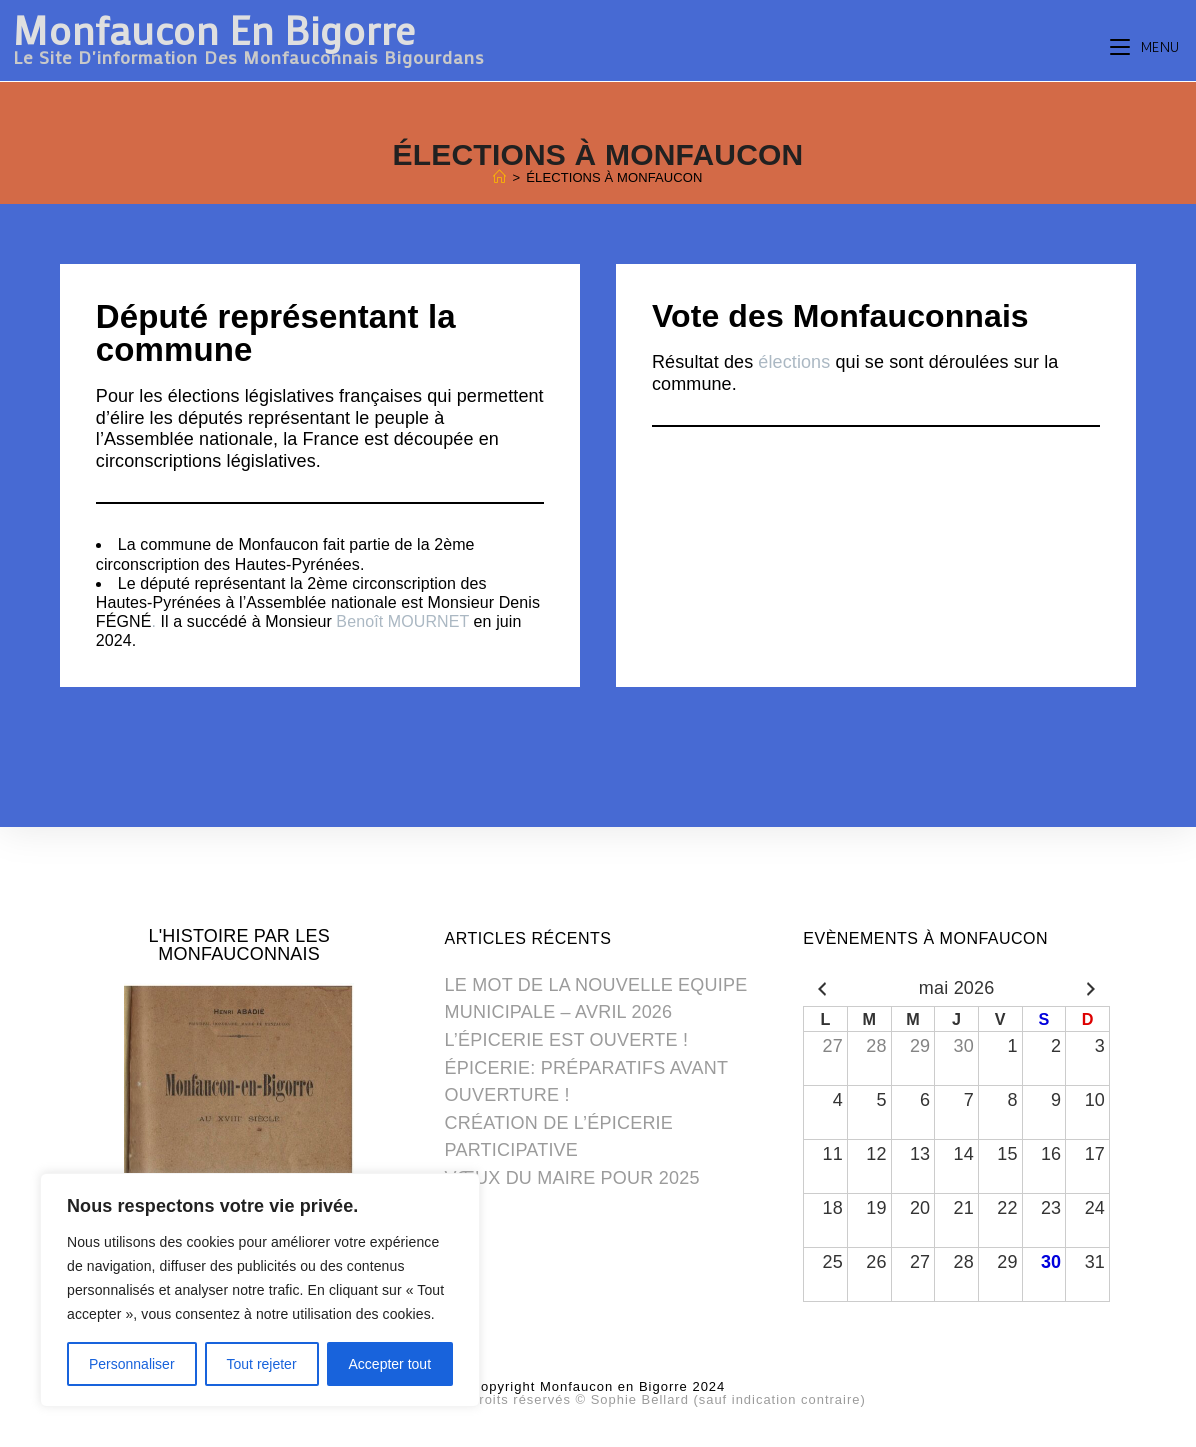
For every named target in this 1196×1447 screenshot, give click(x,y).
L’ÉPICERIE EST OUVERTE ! (566, 1041)
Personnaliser (132, 1364)
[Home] (499, 177)
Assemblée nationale (188, 439)
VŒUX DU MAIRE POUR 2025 (572, 1179)
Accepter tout (390, 1364)
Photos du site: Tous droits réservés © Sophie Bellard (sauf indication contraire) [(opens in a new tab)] (598, 1400)
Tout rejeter (262, 1364)
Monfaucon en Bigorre (248, 39)
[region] (260, 1290)
